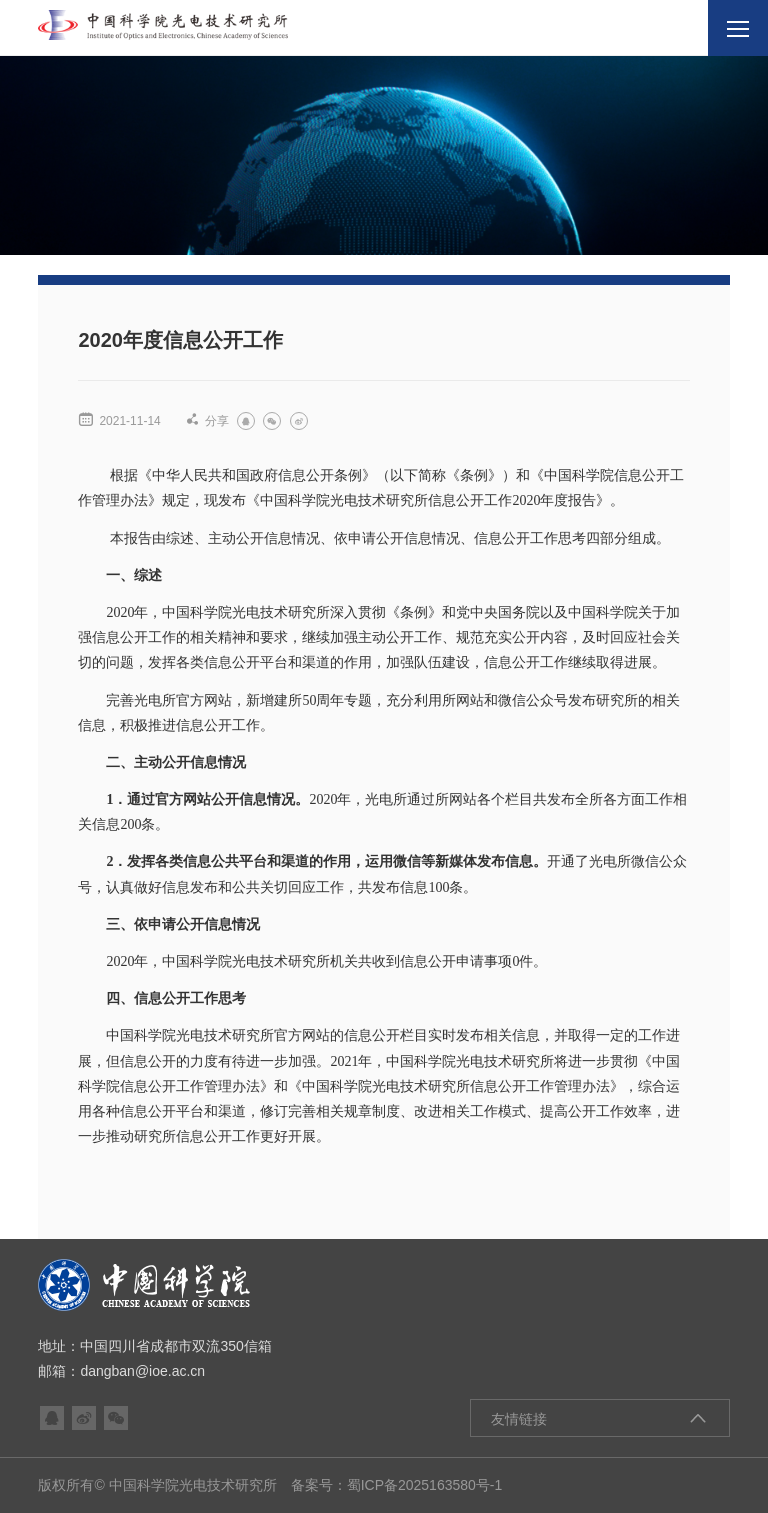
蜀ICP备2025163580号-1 (425, 1485)
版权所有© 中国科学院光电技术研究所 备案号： (192, 1485)
